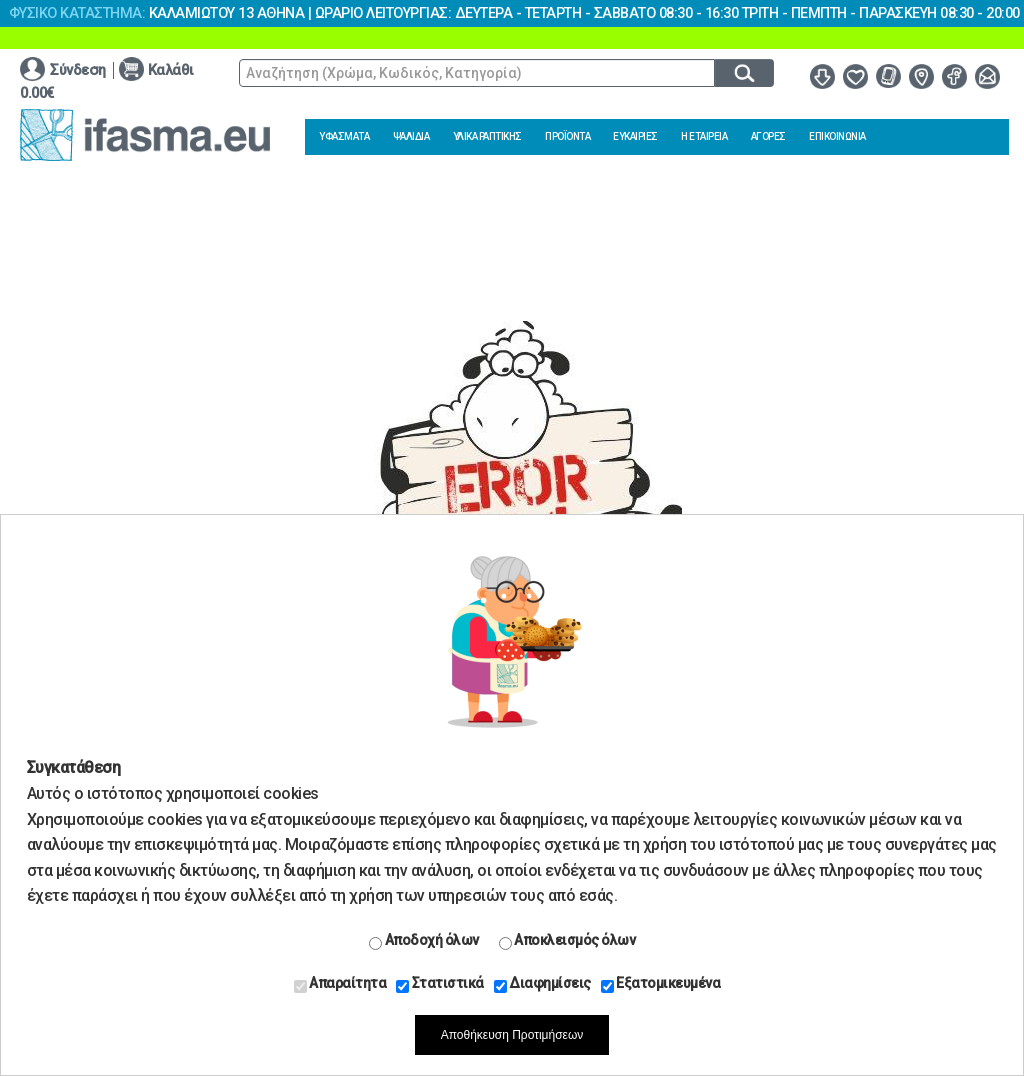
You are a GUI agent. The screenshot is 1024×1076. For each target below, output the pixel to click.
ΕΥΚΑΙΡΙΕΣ (635, 136)
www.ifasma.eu (145, 135)
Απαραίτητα (340, 984)
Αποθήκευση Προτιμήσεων (512, 1035)
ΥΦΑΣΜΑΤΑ (344, 136)
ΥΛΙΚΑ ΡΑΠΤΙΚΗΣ (487, 136)
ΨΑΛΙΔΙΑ (411, 136)
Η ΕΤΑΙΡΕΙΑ (704, 136)
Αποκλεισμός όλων (567, 941)
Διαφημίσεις (542, 984)
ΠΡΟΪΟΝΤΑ (567, 136)
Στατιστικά (440, 984)
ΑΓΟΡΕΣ (768, 136)
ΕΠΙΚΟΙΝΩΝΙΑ (837, 136)
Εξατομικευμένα (661, 984)
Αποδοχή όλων (424, 941)
